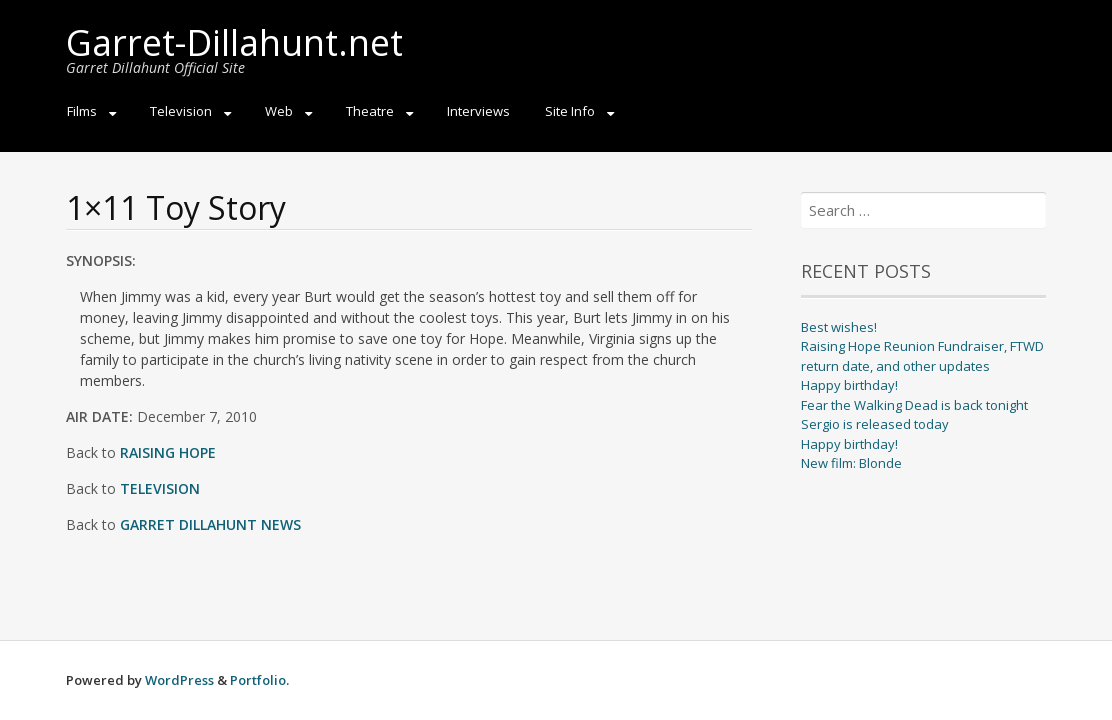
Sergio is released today (875, 424)
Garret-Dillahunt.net (234, 42)
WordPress (179, 680)
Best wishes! (839, 327)
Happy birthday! (849, 385)
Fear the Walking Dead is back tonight (914, 405)
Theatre (370, 111)
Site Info (570, 111)
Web (279, 111)
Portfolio (258, 680)
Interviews (478, 111)
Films (82, 111)
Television (181, 111)
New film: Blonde (851, 463)
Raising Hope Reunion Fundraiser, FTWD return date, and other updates (922, 356)
